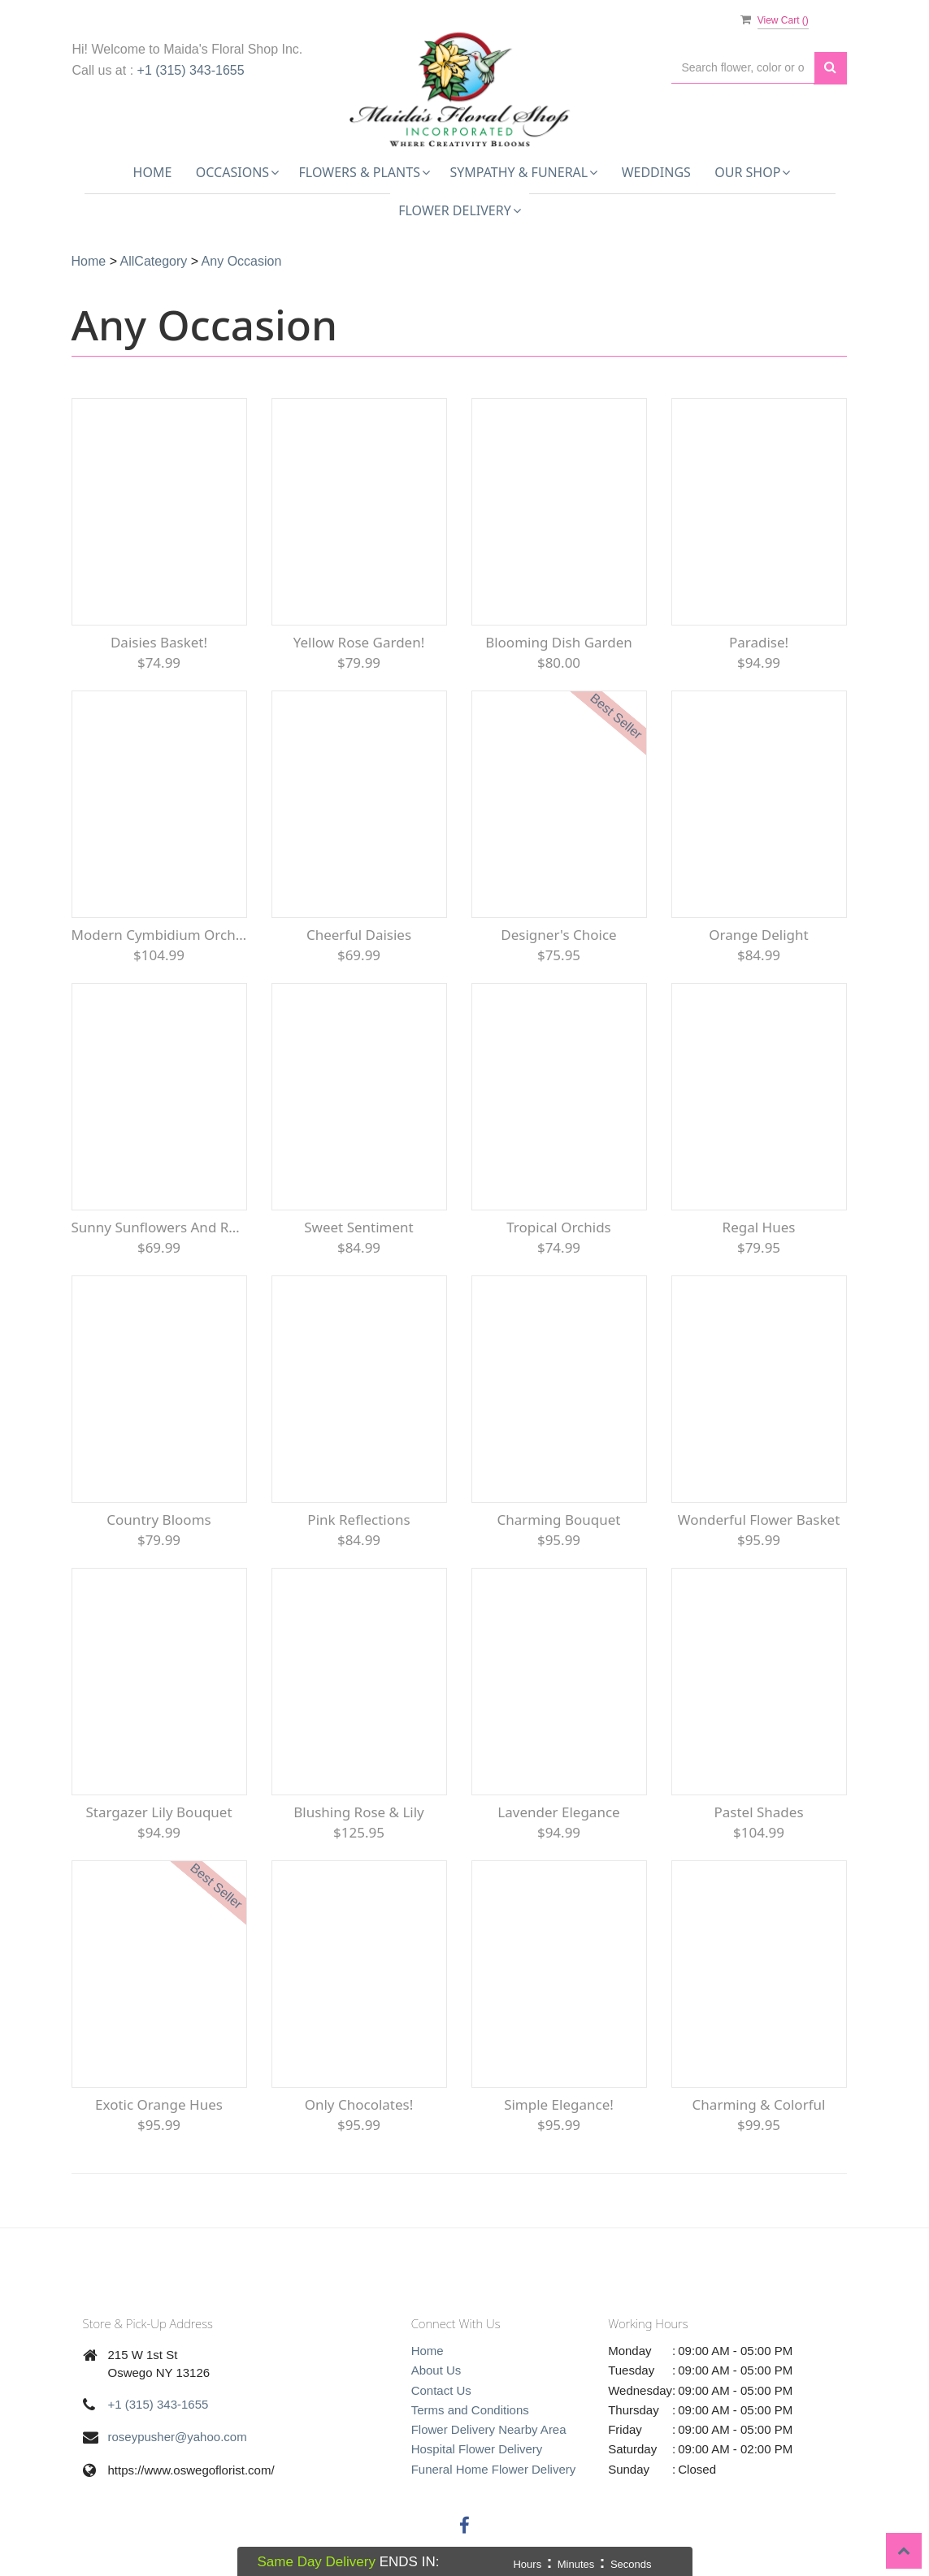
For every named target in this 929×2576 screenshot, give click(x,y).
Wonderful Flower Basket (759, 1519)
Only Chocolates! (359, 2104)
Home (152, 172)
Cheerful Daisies (358, 934)
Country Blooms (158, 1519)
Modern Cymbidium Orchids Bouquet (159, 934)
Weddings (656, 172)
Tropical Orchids (558, 1227)
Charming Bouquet (558, 1519)
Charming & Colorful (759, 2104)
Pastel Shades (758, 1812)
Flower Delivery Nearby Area (489, 2429)
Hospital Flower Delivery (477, 2449)
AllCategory (154, 261)
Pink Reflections (358, 1519)
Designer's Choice (558, 934)
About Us (436, 2370)
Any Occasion (242, 261)
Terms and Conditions (470, 2410)
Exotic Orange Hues (159, 2104)
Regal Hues (759, 1227)
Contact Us (441, 2390)
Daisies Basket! (159, 642)
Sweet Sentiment (359, 1227)
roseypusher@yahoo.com (177, 2437)
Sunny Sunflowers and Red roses (159, 1227)
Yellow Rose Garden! (359, 642)
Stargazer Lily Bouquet (158, 1812)
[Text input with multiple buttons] (742, 68)
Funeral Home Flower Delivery (493, 2469)
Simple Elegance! (559, 2104)
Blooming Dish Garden (558, 642)
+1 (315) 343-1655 (191, 70)
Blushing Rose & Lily (358, 1812)
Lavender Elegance (558, 1812)
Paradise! (758, 642)
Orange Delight (758, 934)
